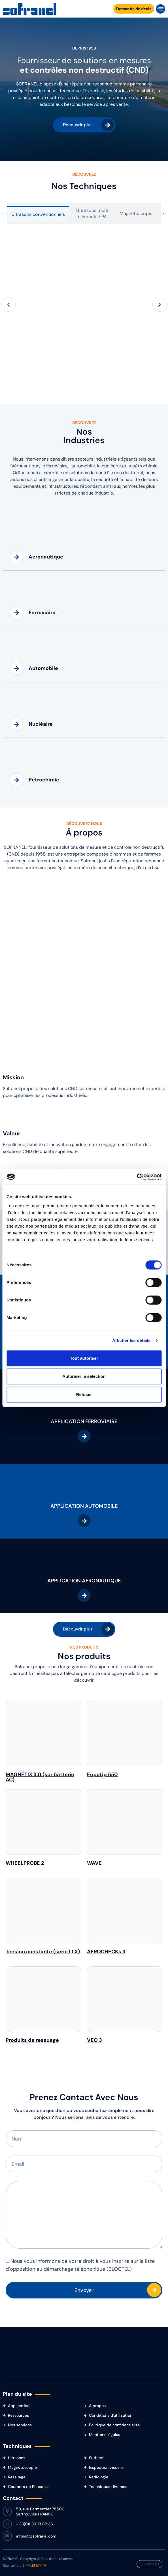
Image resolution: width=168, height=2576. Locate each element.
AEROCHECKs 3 (106, 1951)
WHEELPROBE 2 (25, 1863)
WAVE (94, 1863)
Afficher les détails (131, 1340)
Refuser (84, 1394)
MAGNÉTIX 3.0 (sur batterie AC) (40, 1777)
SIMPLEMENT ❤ (35, 2565)
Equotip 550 (102, 1774)
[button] (160, 9)
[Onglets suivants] (163, 213)
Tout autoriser (84, 1358)
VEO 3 (94, 2040)
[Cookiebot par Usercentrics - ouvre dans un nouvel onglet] (136, 1177)
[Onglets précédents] (4, 213)
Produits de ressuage (32, 2040)
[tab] (38, 214)
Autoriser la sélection (84, 1376)
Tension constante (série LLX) (43, 1951)
